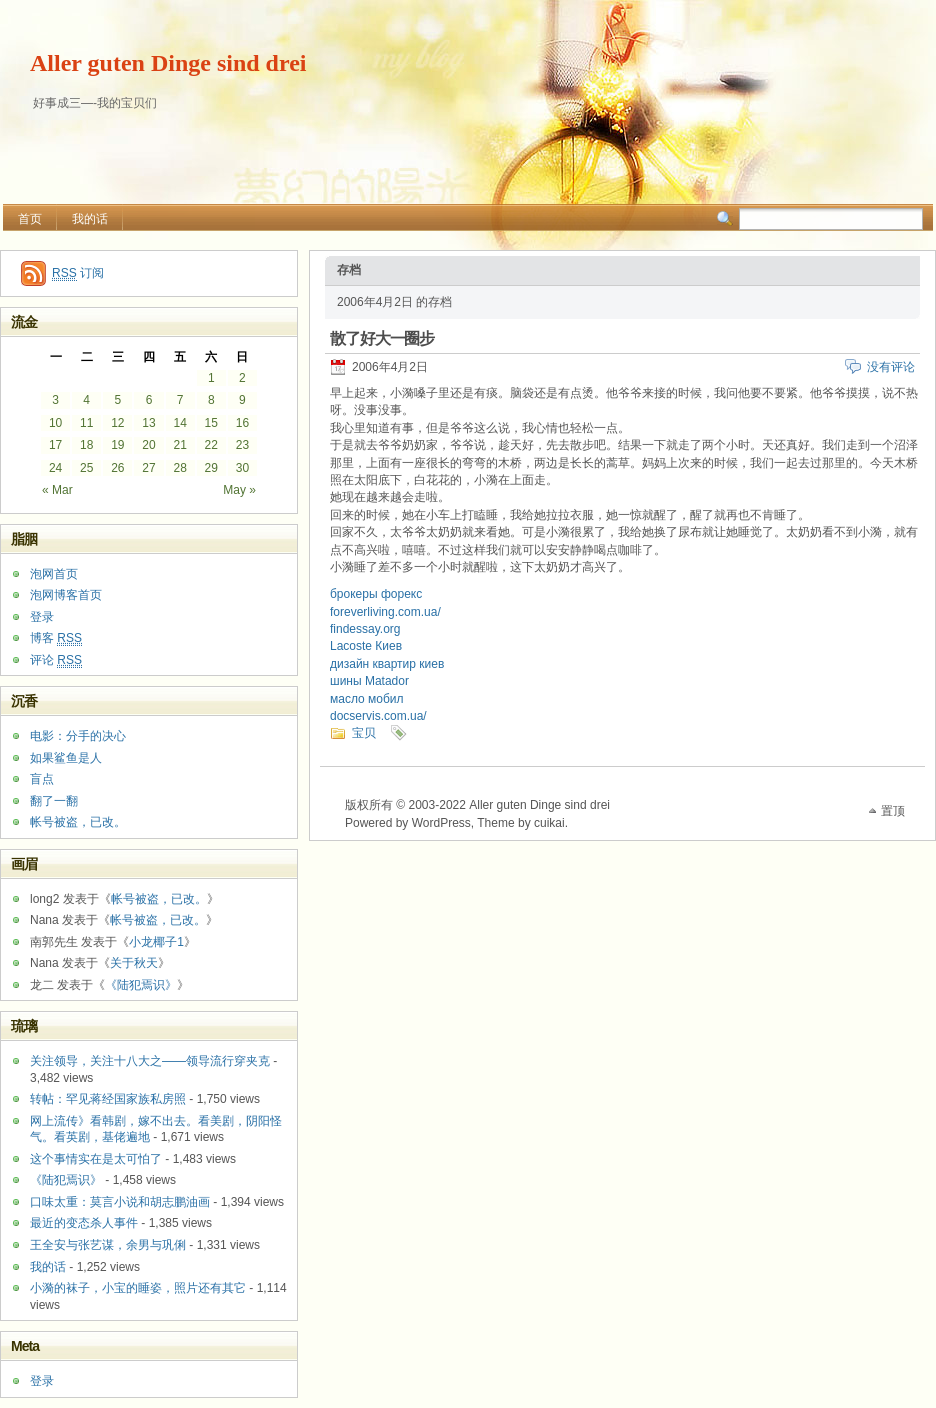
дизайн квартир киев (387, 664)
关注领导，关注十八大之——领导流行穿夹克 (150, 1061)
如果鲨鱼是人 (66, 758)
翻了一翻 (54, 801)
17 (55, 445)
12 (117, 423)
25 (86, 468)
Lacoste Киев (366, 646)
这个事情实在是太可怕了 (96, 1159)
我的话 (90, 219)
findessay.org (365, 629)
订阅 (78, 273)
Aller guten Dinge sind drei (168, 63)
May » (239, 490)
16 (242, 423)
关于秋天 (134, 963)
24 (55, 468)
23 (242, 445)
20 (148, 445)
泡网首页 (54, 574)
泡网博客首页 (66, 595)
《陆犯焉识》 (141, 985)
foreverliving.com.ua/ (385, 612)
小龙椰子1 (156, 942)
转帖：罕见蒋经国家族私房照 (108, 1099)
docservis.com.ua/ (378, 716)
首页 (30, 219)
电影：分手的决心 (78, 736)
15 (211, 423)
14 (179, 423)
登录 (42, 617)
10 (55, 423)
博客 (56, 638)
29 (211, 468)
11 (86, 423)
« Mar (57, 490)
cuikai (549, 823)
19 (117, 445)
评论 (56, 660)
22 (211, 445)
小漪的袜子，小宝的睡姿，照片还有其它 (138, 1288)
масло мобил (367, 699)
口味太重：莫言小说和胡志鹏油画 (120, 1202)
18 (86, 445)
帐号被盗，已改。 (78, 822)
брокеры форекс (376, 594)
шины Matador (369, 681)
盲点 (42, 779)
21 (179, 445)
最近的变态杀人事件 (84, 1223)
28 (179, 468)
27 (148, 468)
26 (117, 468)
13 (148, 423)
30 (242, 468)
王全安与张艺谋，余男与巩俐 (108, 1245)
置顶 (893, 811)
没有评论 (891, 367)
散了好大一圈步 (382, 338)
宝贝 (364, 733)
